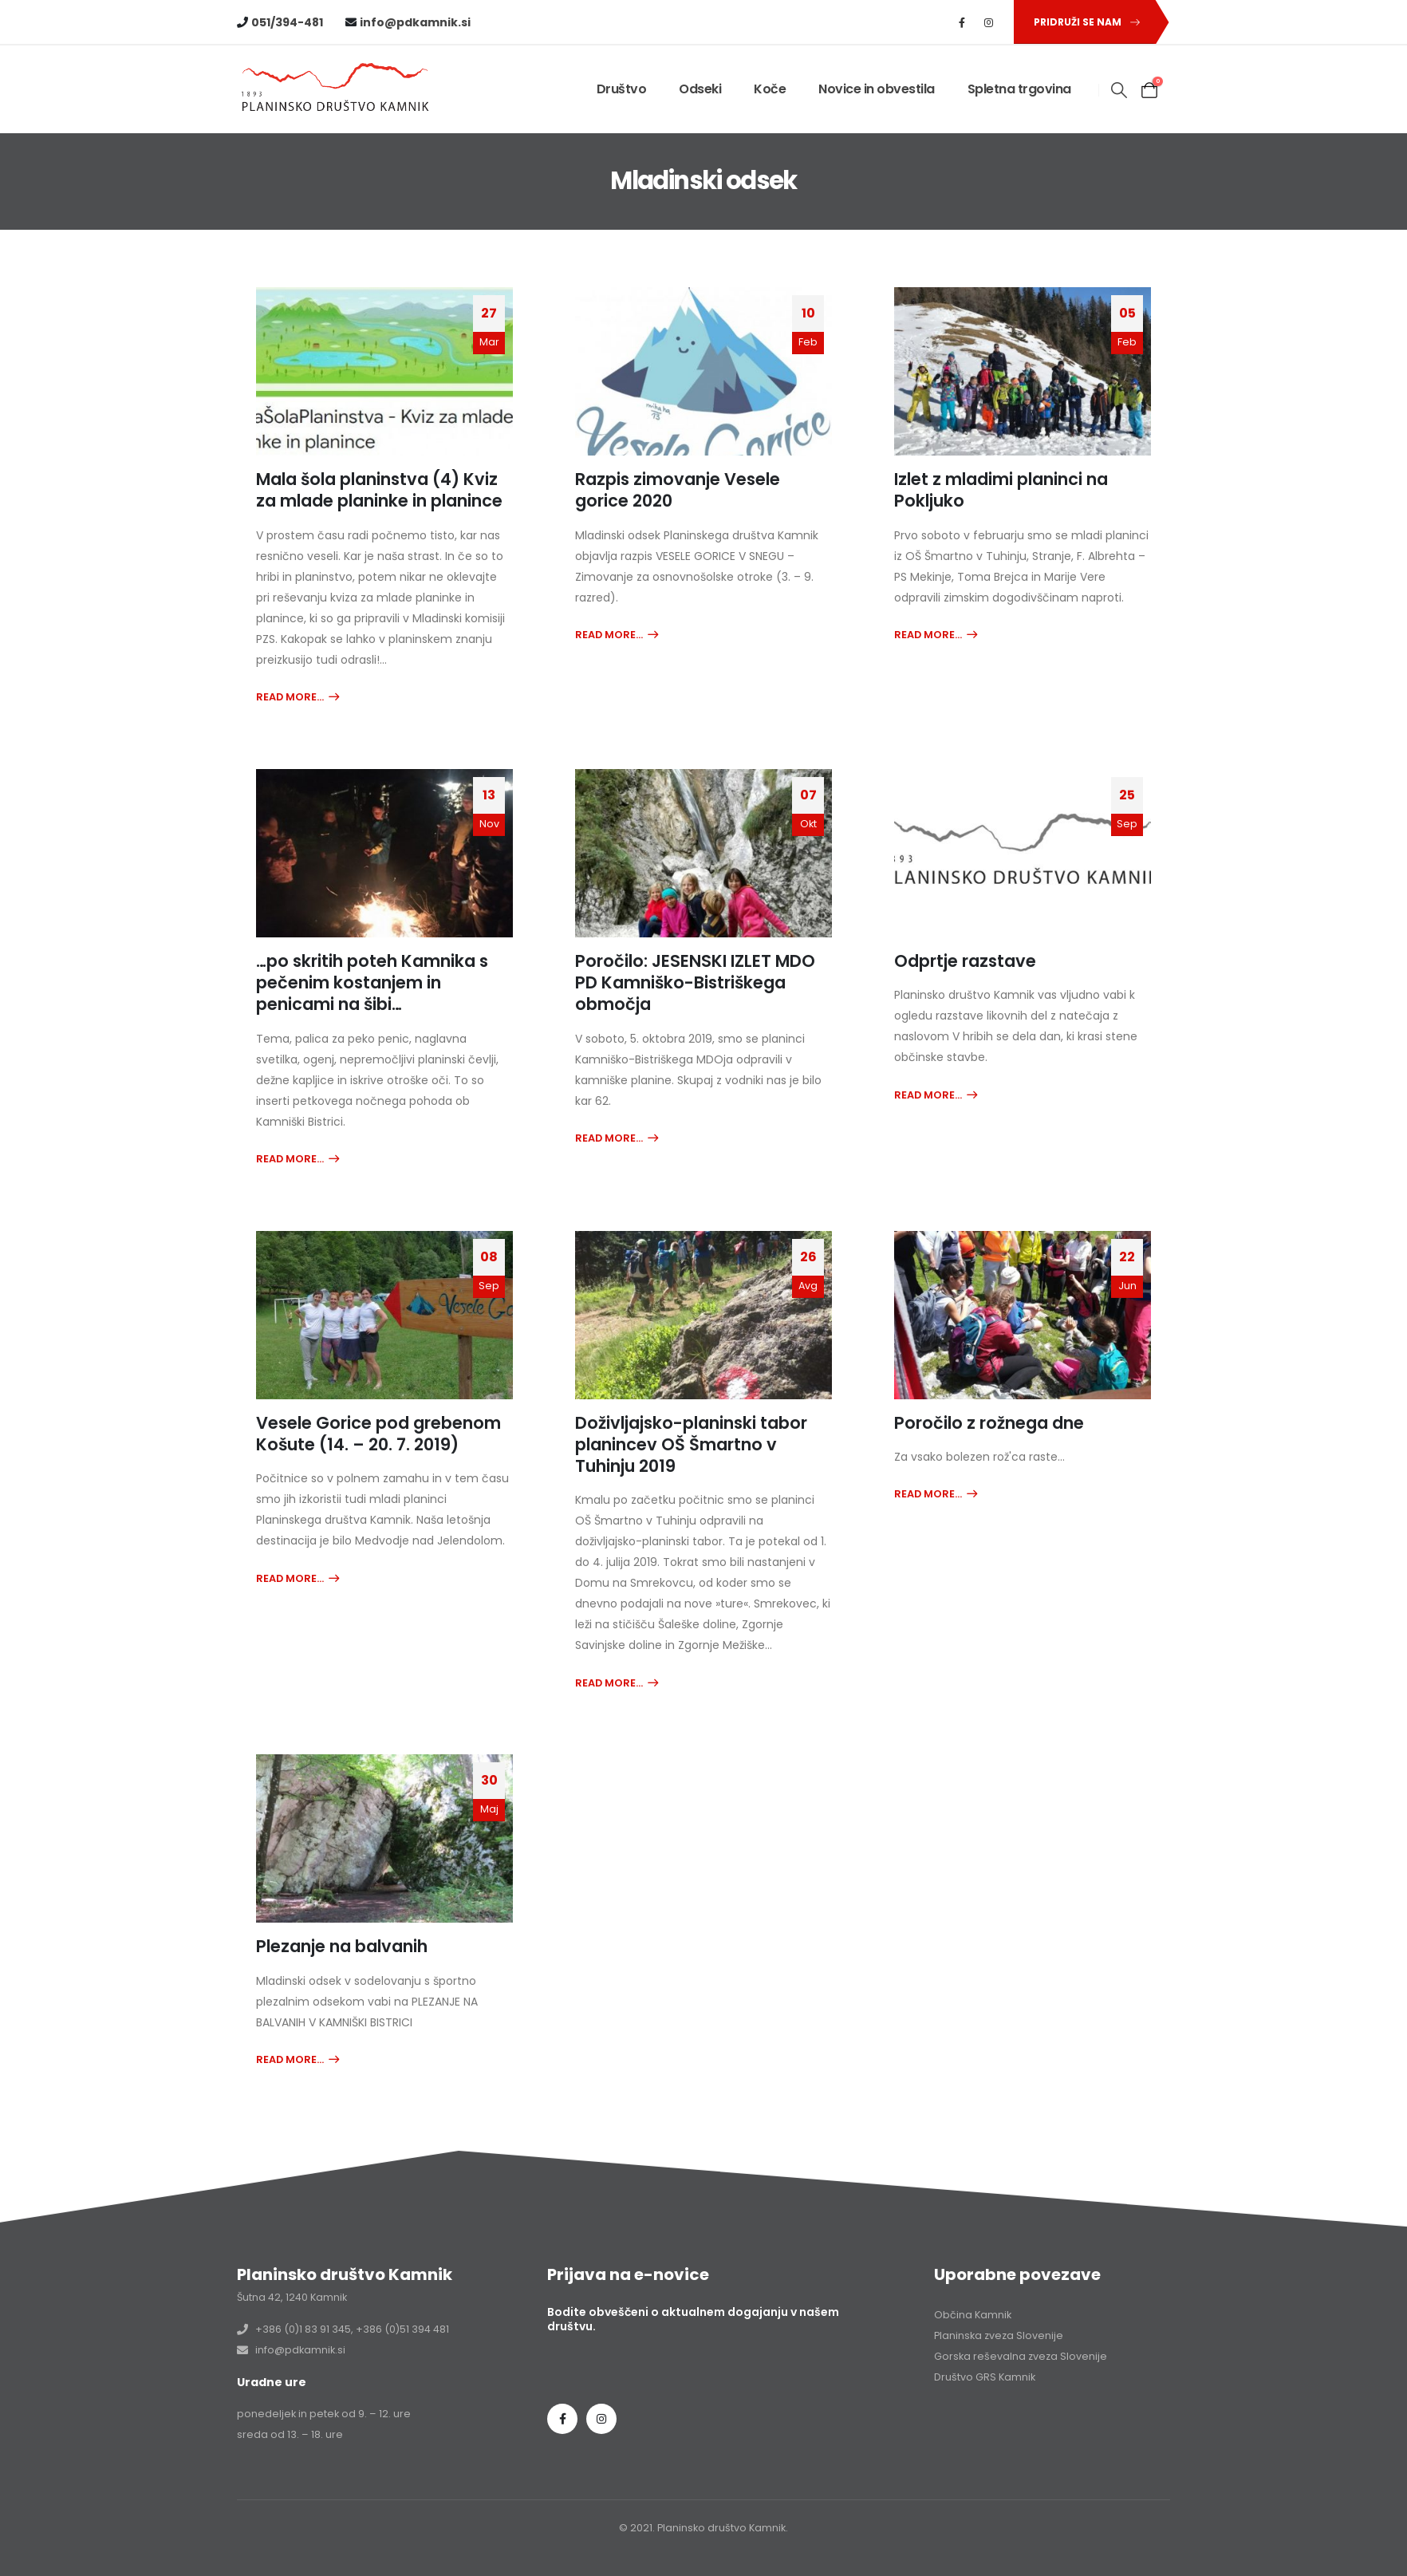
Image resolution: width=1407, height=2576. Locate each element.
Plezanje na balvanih (342, 1946)
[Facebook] (962, 22)
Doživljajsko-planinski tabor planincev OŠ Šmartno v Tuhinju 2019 (691, 1444)
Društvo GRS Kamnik (984, 2377)
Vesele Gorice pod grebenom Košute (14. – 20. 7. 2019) (378, 1433)
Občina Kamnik (972, 2315)
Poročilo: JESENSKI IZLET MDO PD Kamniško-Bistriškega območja (695, 982)
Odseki (700, 89)
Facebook (562, 2419)
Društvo (622, 89)
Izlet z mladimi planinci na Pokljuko (1001, 489)
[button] (1084, 22)
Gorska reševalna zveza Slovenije (1020, 2356)
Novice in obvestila (876, 89)
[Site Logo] (336, 89)
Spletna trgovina (1019, 89)
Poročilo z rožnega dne (989, 1422)
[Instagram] (989, 22)
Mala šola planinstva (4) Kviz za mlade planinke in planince (379, 489)
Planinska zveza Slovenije (998, 2335)
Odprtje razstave (965, 960)
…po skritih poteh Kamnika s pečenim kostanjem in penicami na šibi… (372, 982)
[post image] (384, 371)
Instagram (601, 2419)
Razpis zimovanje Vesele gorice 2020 (677, 489)
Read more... (290, 697)
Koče (770, 89)
